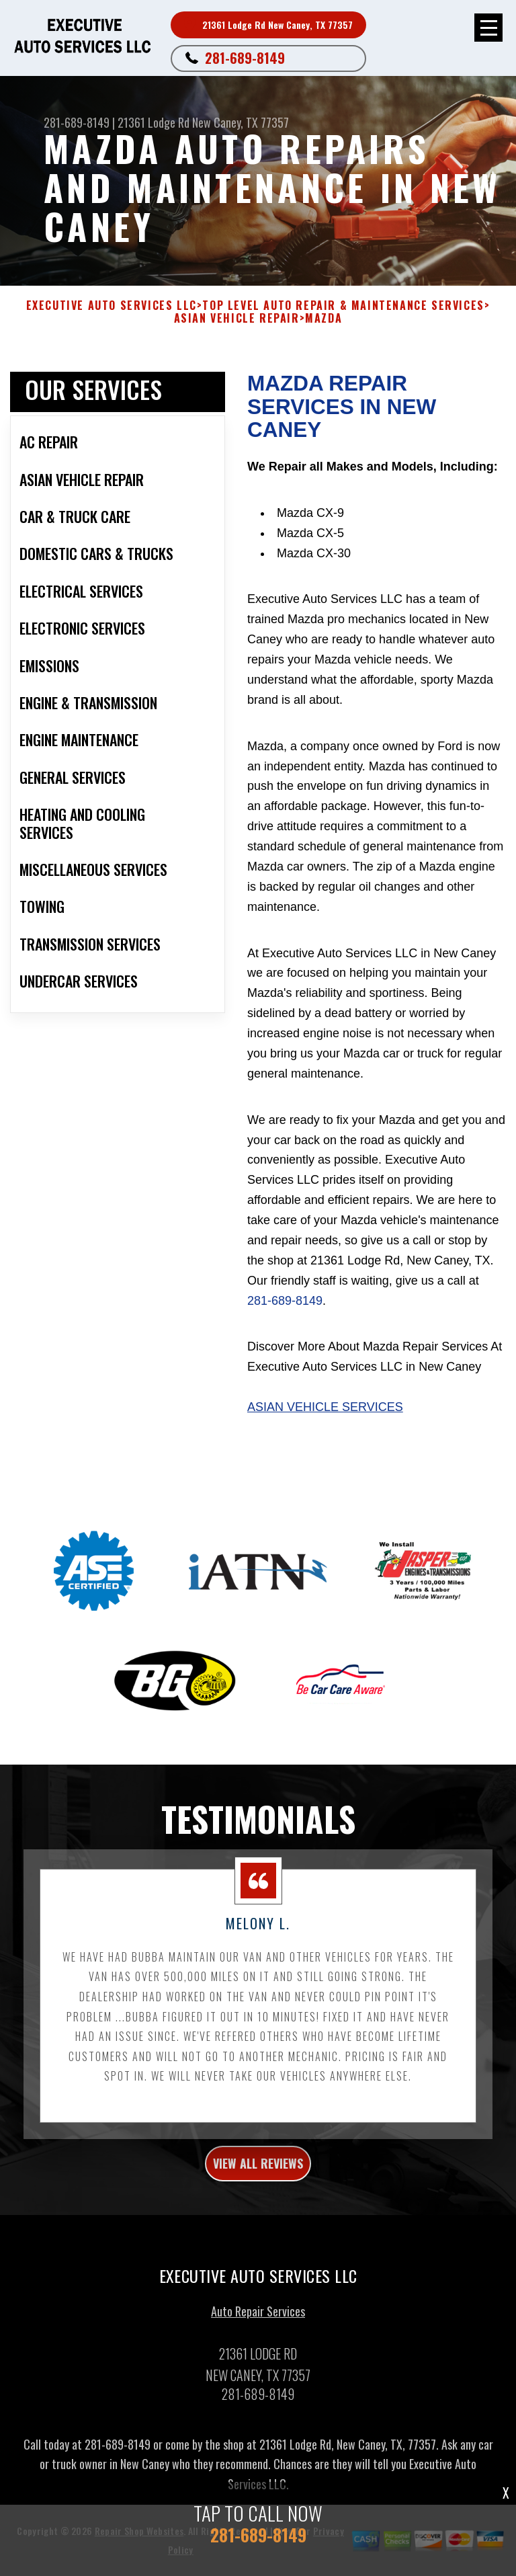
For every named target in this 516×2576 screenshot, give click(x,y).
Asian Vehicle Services (325, 1407)
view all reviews (258, 2168)
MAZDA (323, 318)
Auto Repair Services (258, 2316)
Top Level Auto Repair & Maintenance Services (343, 305)
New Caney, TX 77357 (240, 122)
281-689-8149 (245, 58)
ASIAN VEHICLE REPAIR (237, 318)
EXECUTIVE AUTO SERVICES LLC (111, 305)
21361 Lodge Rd (153, 122)
